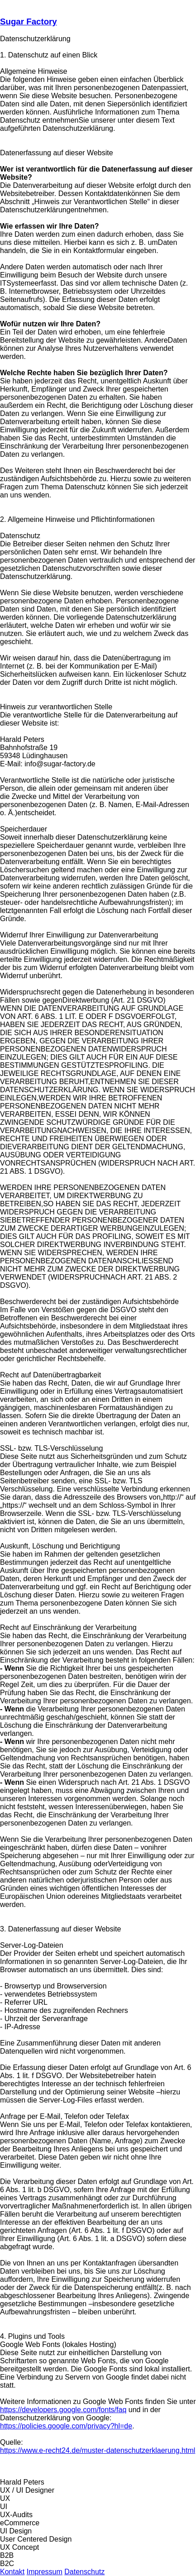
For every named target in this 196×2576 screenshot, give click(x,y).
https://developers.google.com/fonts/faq (63, 2410)
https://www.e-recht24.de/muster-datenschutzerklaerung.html (97, 2450)
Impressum (44, 2572)
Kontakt (12, 2572)
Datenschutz (84, 2572)
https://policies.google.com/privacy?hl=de (66, 2426)
